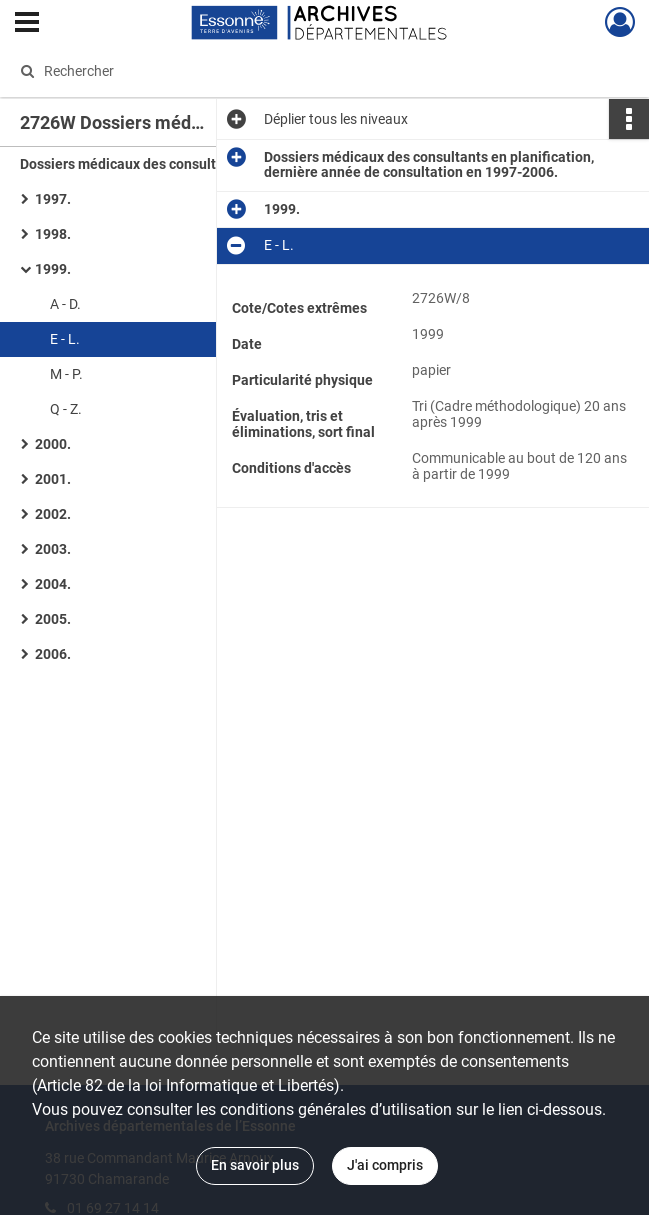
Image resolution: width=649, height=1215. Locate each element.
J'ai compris (385, 1165)
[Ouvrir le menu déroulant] (27, 24)
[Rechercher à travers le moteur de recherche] (302, 71)
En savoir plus (255, 1165)
